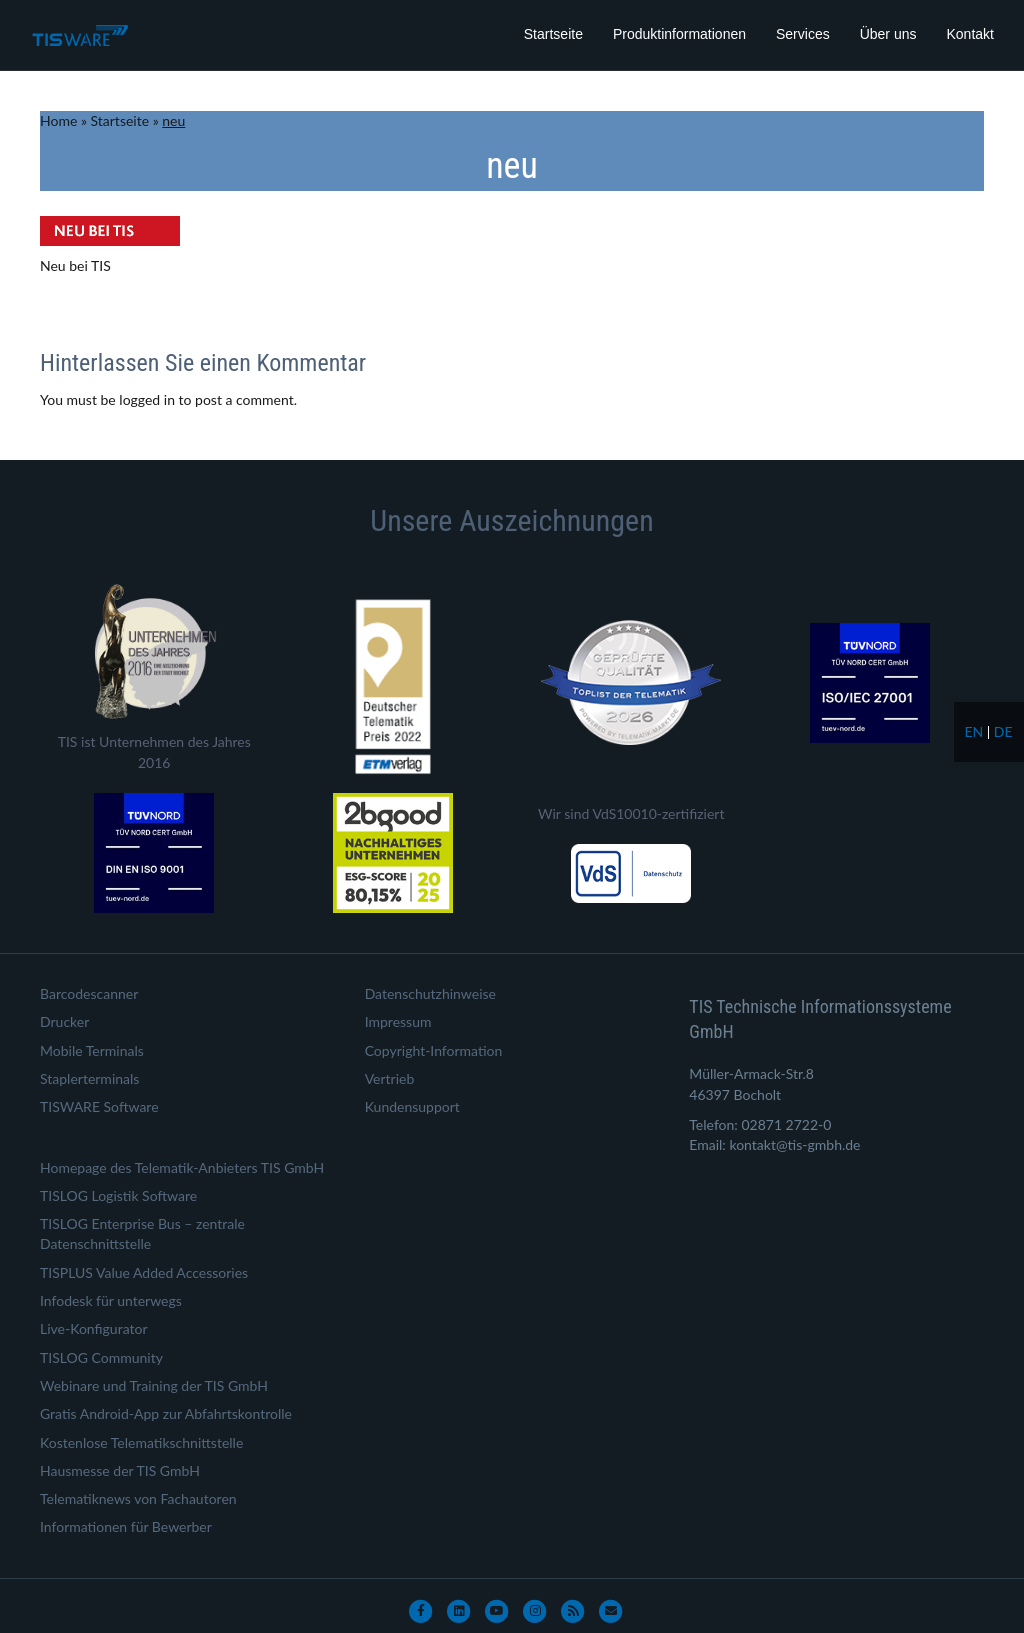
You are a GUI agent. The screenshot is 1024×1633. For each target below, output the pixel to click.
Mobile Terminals (92, 1050)
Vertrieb (390, 1078)
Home (58, 120)
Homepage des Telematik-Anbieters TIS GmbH (182, 1167)
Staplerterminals (89, 1078)
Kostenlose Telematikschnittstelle (141, 1442)
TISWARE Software (99, 1106)
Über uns (888, 34)
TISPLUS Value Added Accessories (144, 1272)
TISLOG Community (101, 1357)
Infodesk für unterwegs (111, 1300)
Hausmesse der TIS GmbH (120, 1470)
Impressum (398, 1021)
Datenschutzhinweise (430, 993)
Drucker (64, 1021)
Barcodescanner (89, 993)
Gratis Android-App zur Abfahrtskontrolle (166, 1413)
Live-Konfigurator (94, 1328)
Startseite (553, 34)
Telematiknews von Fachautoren (138, 1498)
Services (803, 34)
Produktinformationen (679, 34)
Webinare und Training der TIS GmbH (154, 1385)
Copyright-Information (434, 1050)
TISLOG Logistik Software (118, 1195)
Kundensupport (412, 1106)
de (1003, 731)
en (973, 731)
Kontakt (970, 34)
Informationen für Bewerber (126, 1526)
